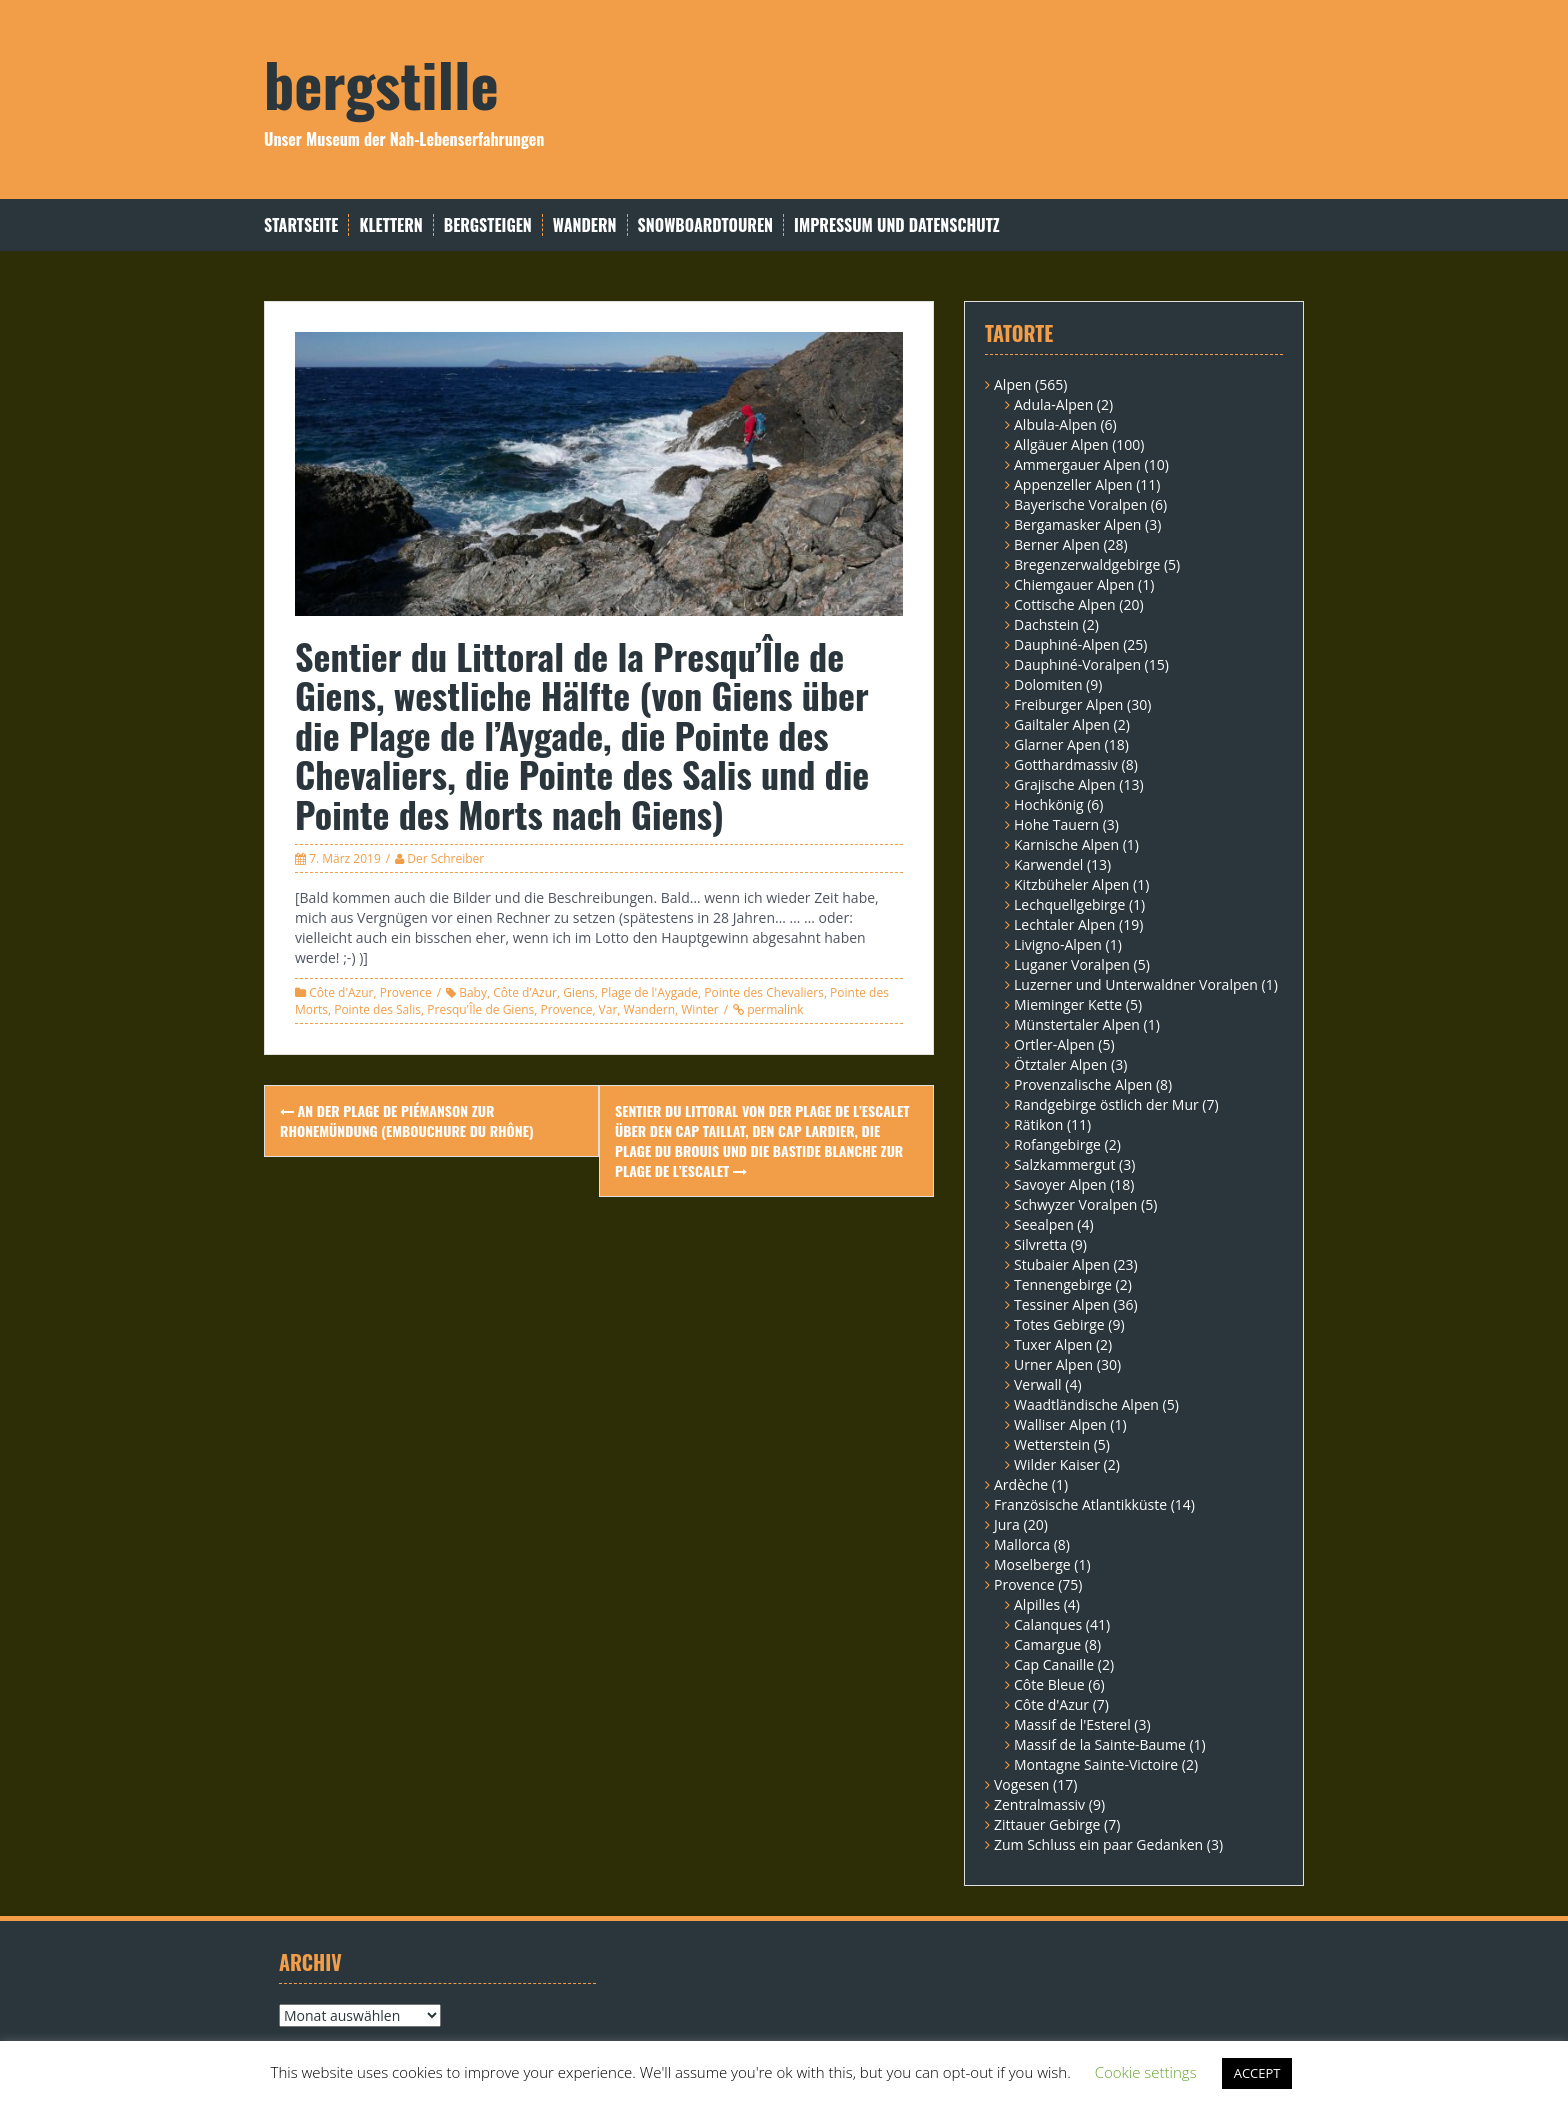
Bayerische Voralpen (1080, 504)
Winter (699, 1009)
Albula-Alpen (1055, 424)
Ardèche (1021, 1484)
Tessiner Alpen (1062, 1304)
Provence (406, 992)
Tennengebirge (1063, 1284)
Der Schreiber (445, 858)
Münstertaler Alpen (1077, 1024)
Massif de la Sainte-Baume (1100, 1744)
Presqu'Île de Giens (480, 1009)
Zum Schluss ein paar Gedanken (1098, 1844)
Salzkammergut (1064, 1164)
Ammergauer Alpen (1077, 464)
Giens (579, 992)
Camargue (1047, 1644)
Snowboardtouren (705, 225)
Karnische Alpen (1066, 844)
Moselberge (1032, 1564)
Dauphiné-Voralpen (1077, 664)
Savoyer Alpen (1060, 1184)
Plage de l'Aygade (649, 992)
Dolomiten (1048, 684)
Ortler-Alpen (1054, 1044)
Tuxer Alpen (1053, 1344)
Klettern (390, 225)
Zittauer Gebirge (1047, 1824)
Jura (1007, 1524)
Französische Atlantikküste (1080, 1504)
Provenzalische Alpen (1083, 1084)
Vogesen (1021, 1784)
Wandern (585, 225)
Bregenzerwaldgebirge (1087, 564)
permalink (774, 1009)
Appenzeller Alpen (1073, 484)
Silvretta (1040, 1244)
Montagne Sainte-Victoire (1096, 1764)
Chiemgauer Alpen (1074, 584)
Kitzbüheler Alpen (1071, 884)
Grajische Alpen (1065, 784)
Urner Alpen (1053, 1364)
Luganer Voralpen (1072, 964)
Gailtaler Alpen (1062, 724)
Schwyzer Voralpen (1075, 1204)
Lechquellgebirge (1069, 904)
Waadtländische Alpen (1086, 1404)
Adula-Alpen (1053, 404)
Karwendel (1048, 864)
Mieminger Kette (1068, 1004)
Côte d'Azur (341, 992)
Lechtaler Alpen (1064, 924)
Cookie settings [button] (1146, 2072)
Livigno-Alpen (1058, 944)
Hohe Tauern (1056, 824)
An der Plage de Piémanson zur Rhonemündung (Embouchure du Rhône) (407, 1120)
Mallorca (1022, 1544)
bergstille (381, 82)
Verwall (1038, 1384)
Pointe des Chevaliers (764, 992)
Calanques (1048, 1624)
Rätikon (1038, 1124)
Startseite (301, 225)
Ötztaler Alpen (1060, 1064)
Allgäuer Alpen (1061, 444)
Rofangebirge (1057, 1144)
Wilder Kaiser (1057, 1464)
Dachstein (1046, 624)
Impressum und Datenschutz (897, 225)
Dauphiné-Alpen (1067, 644)
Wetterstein (1052, 1444)
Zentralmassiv (1039, 1804)
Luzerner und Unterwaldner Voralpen (1136, 984)
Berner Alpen (1057, 544)
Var (608, 1009)
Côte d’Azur (525, 992)
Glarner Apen (1057, 744)
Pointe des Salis (377, 1009)
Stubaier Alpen (1062, 1264)
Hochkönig (1049, 804)
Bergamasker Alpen (1077, 524)
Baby (473, 992)
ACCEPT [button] (1257, 2073)
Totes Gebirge (1059, 1324)
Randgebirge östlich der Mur (1106, 1104)
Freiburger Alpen (1068, 704)
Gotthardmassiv (1066, 764)
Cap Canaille (1054, 1664)
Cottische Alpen (1065, 604)
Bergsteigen (488, 225)
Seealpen (1044, 1224)
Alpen (1012, 384)
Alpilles (1037, 1604)
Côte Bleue (1049, 1684)
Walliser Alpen (1060, 1424)
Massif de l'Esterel (1072, 1724)
